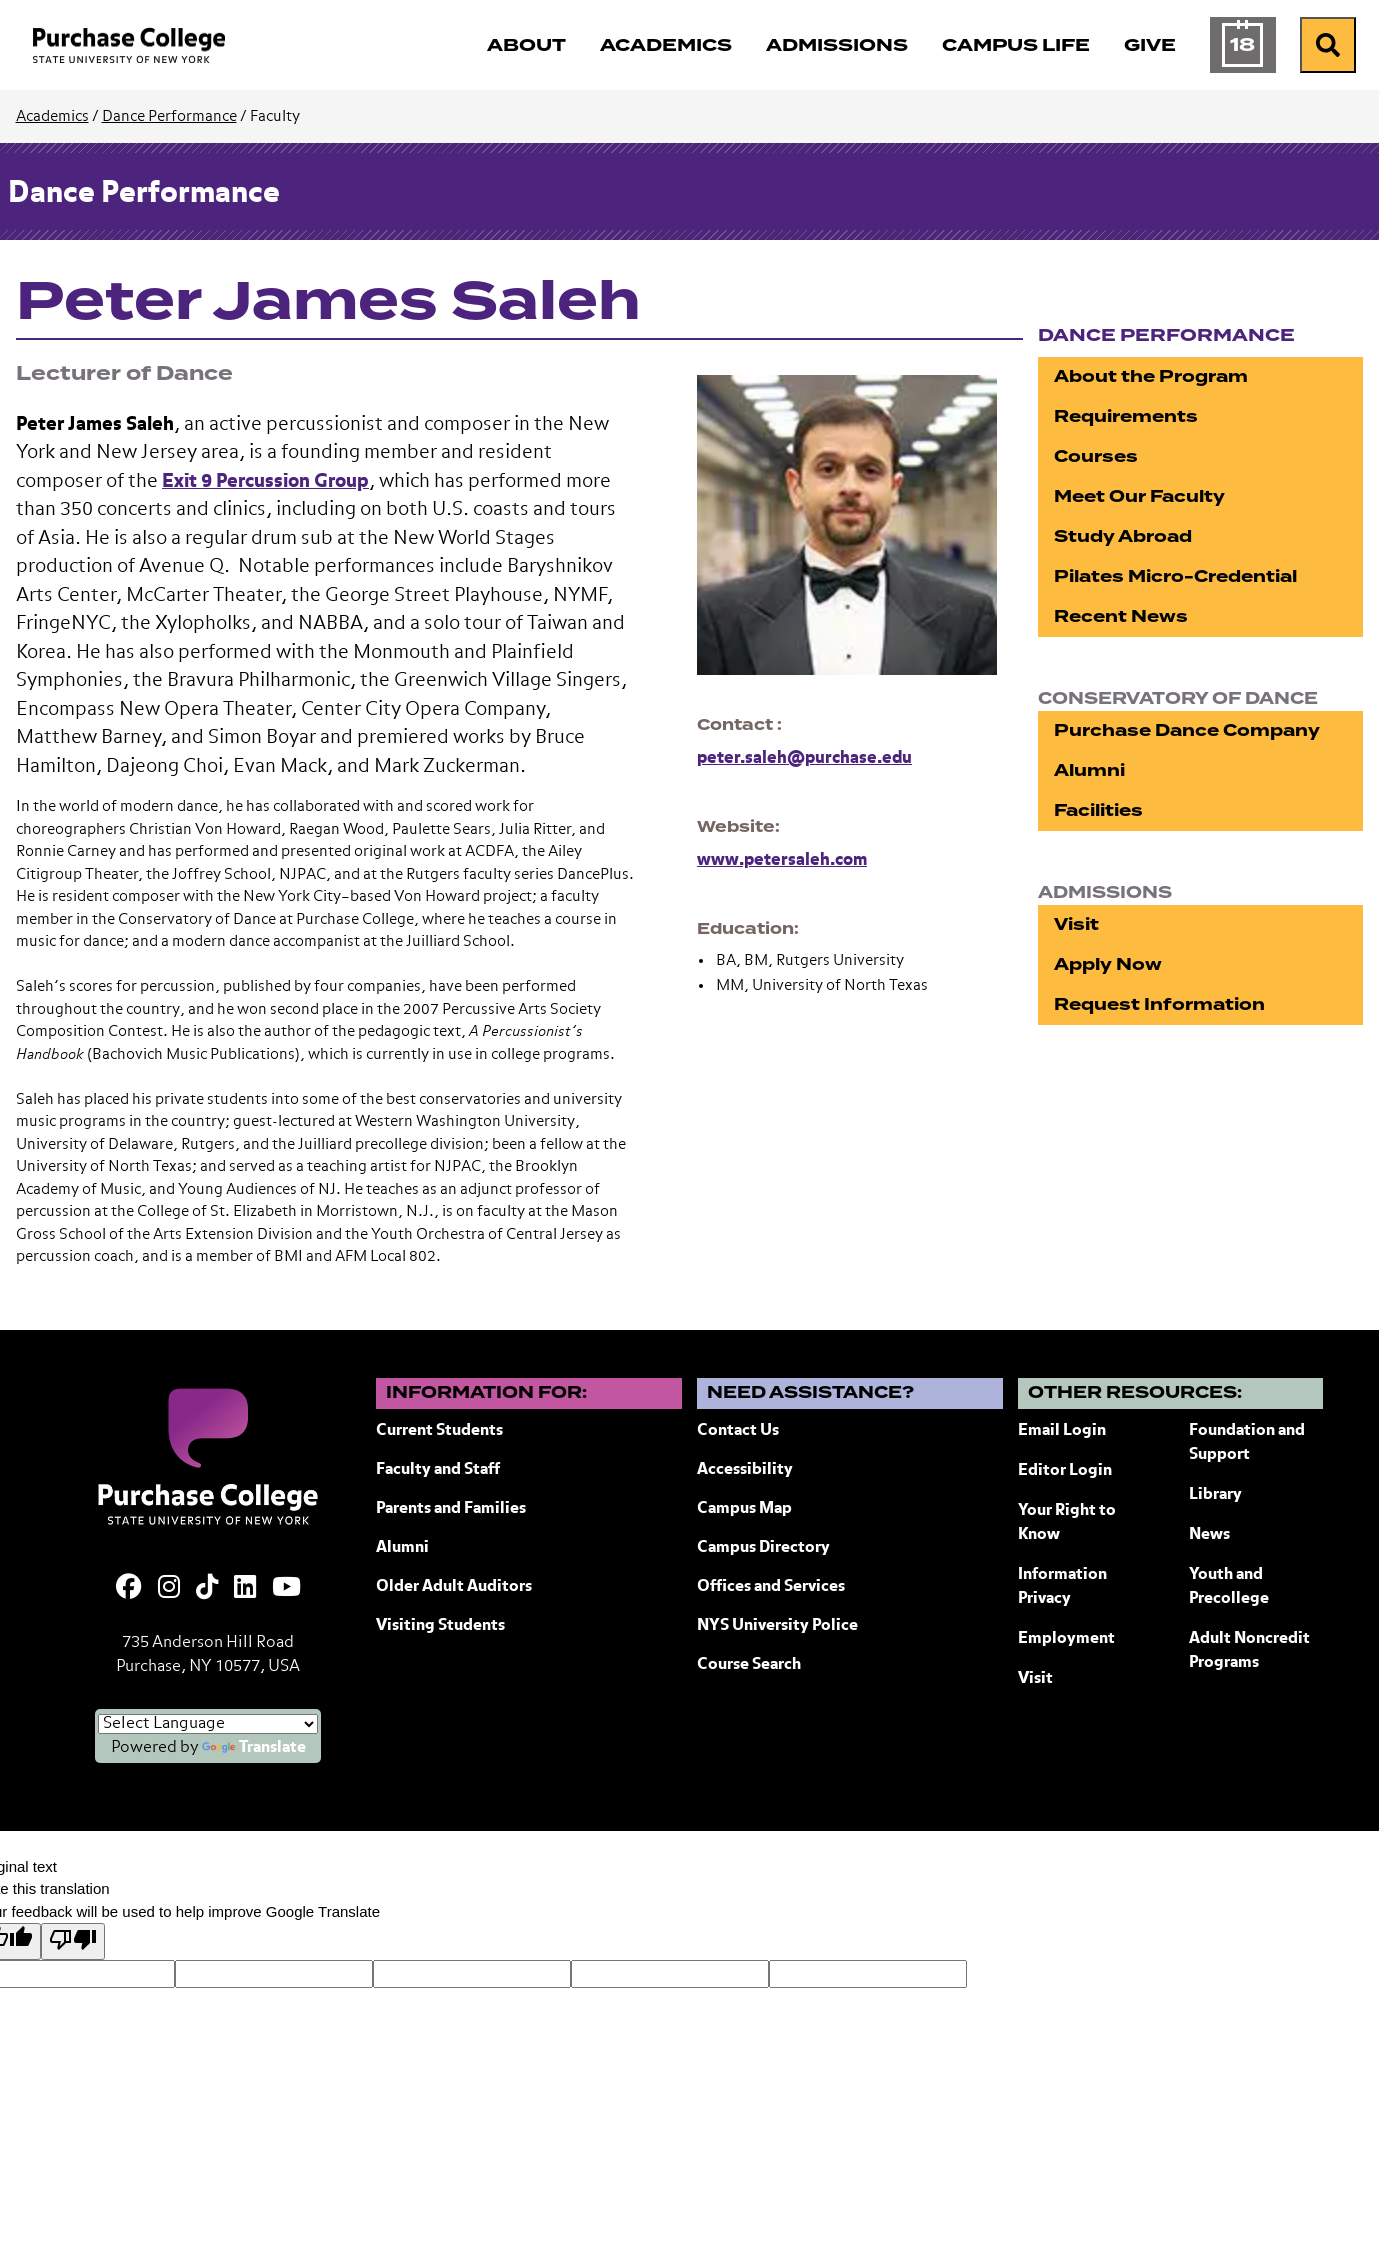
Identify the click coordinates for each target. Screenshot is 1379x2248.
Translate (254, 1748)
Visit (1076, 924)
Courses (1096, 456)
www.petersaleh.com (782, 860)
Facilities (1098, 810)
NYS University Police (777, 1626)
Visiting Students (440, 1626)
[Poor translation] (73, 1941)
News (1209, 1535)
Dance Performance (169, 116)
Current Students (439, 1431)
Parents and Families (451, 1509)
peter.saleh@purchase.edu (804, 758)
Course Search (749, 1665)
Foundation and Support (1247, 1443)
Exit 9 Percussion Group (265, 481)
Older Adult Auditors (454, 1587)
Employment (1066, 1639)
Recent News (1121, 616)
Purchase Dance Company (1187, 730)
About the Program (1151, 376)
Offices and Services (771, 1587)
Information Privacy (1062, 1587)
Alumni (1089, 770)
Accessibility (745, 1470)
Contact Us (738, 1431)
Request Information (1159, 1004)
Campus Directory (763, 1548)
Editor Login (1065, 1471)
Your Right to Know (1067, 1523)
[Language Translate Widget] (208, 1724)
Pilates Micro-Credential (1175, 576)
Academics (52, 116)
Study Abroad (1123, 536)
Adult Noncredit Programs (1249, 1651)
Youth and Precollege (1229, 1587)
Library (1215, 1495)
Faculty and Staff (438, 1470)
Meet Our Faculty (1139, 496)
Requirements (1126, 416)
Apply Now (1108, 964)
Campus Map (744, 1509)
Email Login (1062, 1431)
